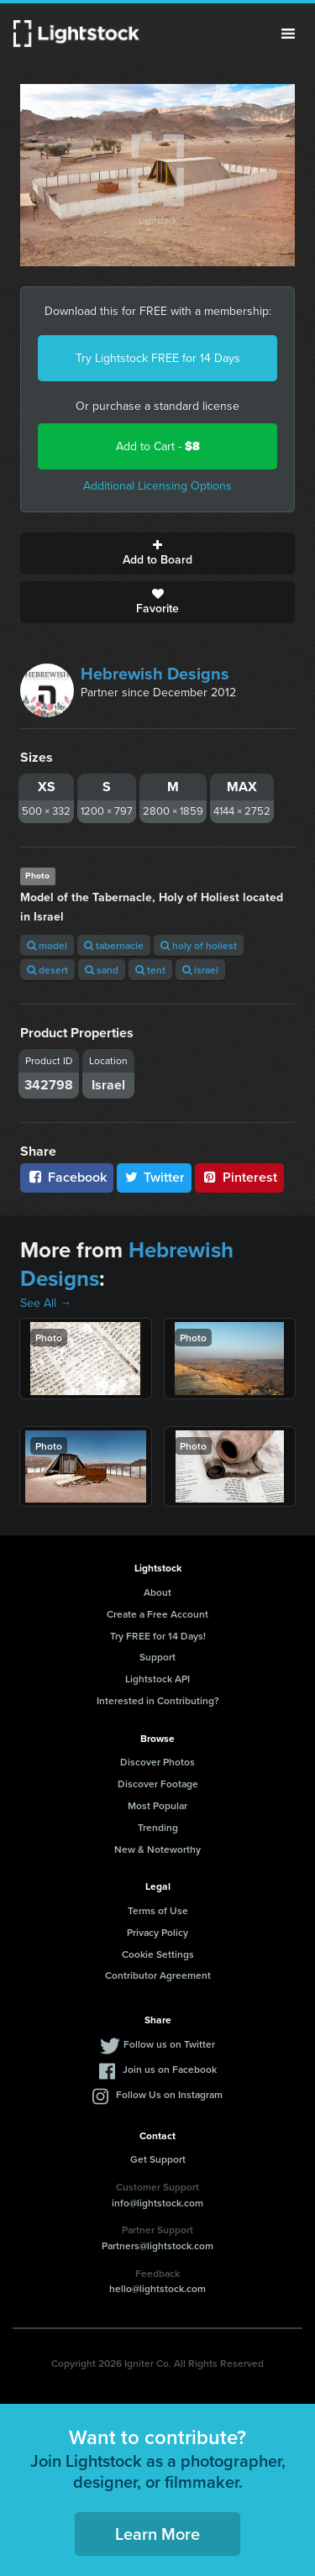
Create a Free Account (157, 1614)
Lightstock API (157, 1678)
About (157, 1592)
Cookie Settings (158, 1954)
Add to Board (157, 553)
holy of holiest (198, 945)
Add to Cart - (158, 446)
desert (47, 970)
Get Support (158, 2159)
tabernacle (114, 945)
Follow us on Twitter (169, 2044)
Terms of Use (158, 1910)
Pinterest (239, 1177)
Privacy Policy (157, 1932)
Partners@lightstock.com (157, 2245)
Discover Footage (158, 1783)
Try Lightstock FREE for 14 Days (158, 358)
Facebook (67, 1177)
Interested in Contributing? (158, 1700)
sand (101, 970)
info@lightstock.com (157, 2203)
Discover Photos (157, 1762)
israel (200, 970)
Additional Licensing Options (157, 486)
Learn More (157, 2533)
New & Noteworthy (157, 1849)
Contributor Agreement (158, 1975)
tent (150, 970)
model (47, 945)
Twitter (154, 1177)
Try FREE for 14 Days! (158, 1636)
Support (157, 1657)
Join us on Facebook (170, 2069)
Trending (158, 1827)
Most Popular (157, 1805)
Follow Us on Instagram (169, 2094)
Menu (288, 33)
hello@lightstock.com (157, 2288)
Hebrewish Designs (155, 673)
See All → (45, 1303)
